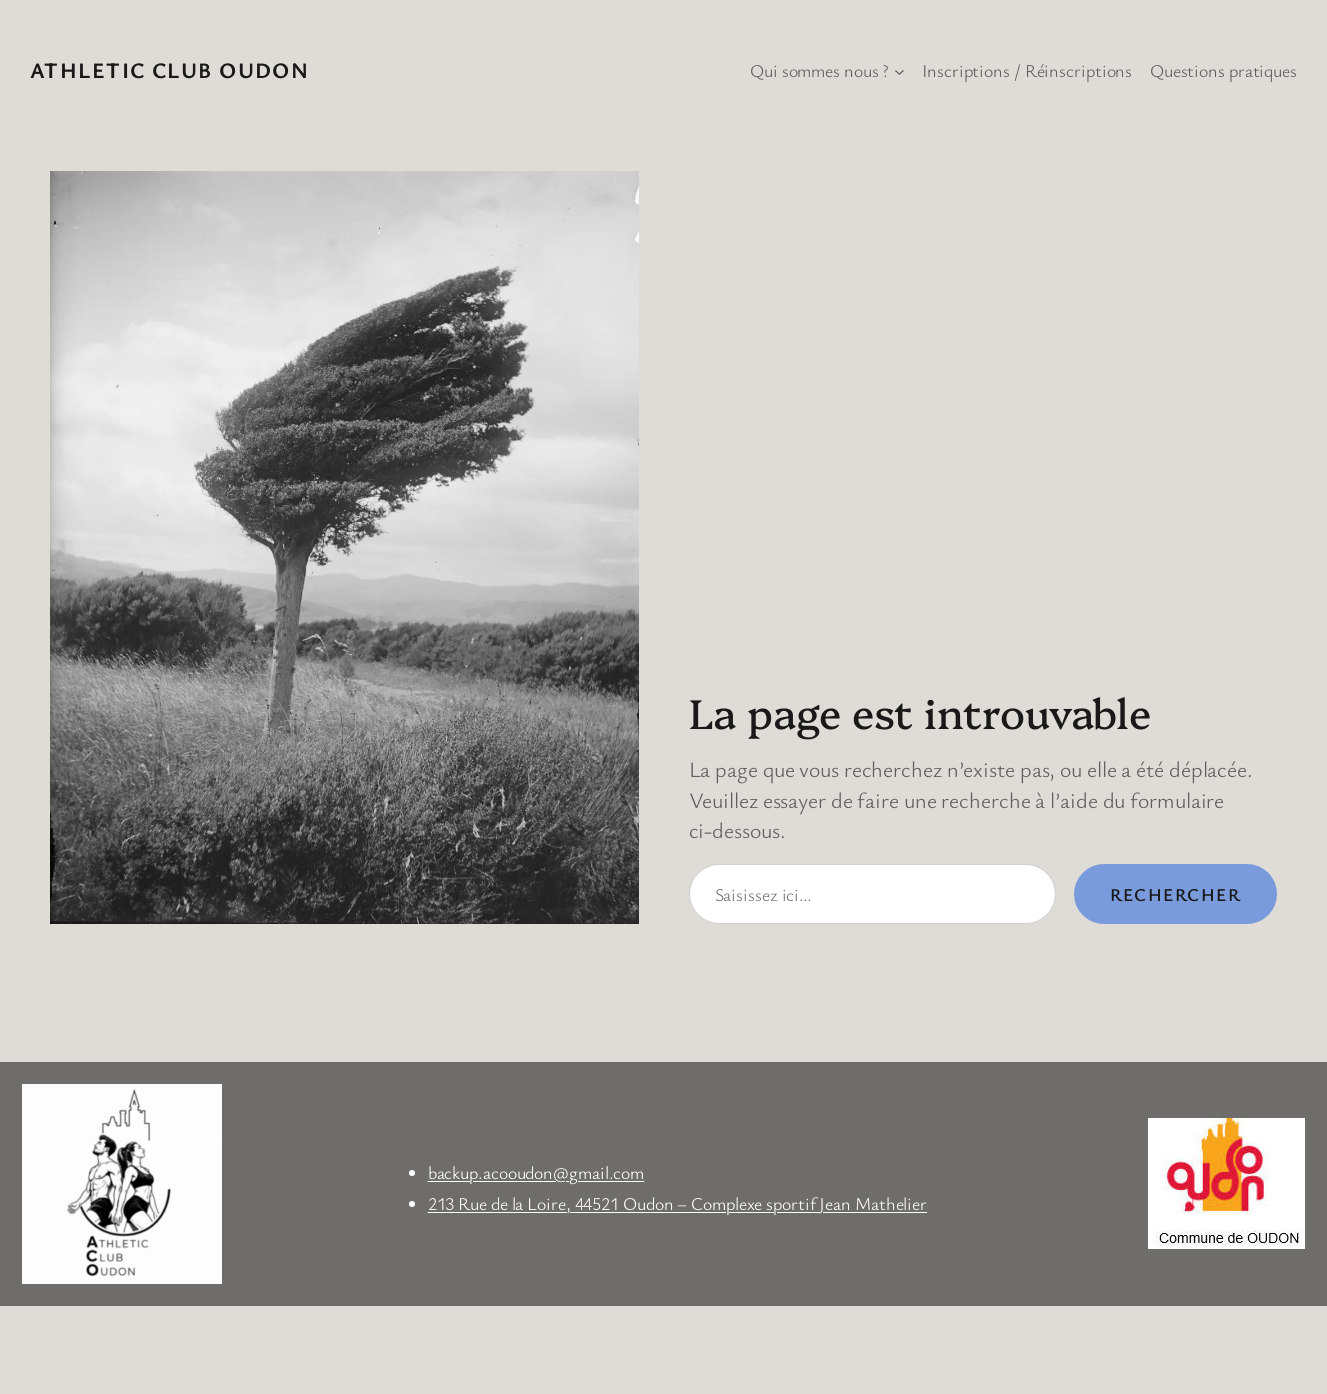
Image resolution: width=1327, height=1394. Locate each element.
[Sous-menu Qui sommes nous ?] (899, 70)
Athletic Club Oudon (169, 69)
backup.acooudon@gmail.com (536, 1172)
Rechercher (1175, 894)
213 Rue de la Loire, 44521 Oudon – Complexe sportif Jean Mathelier (677, 1203)
